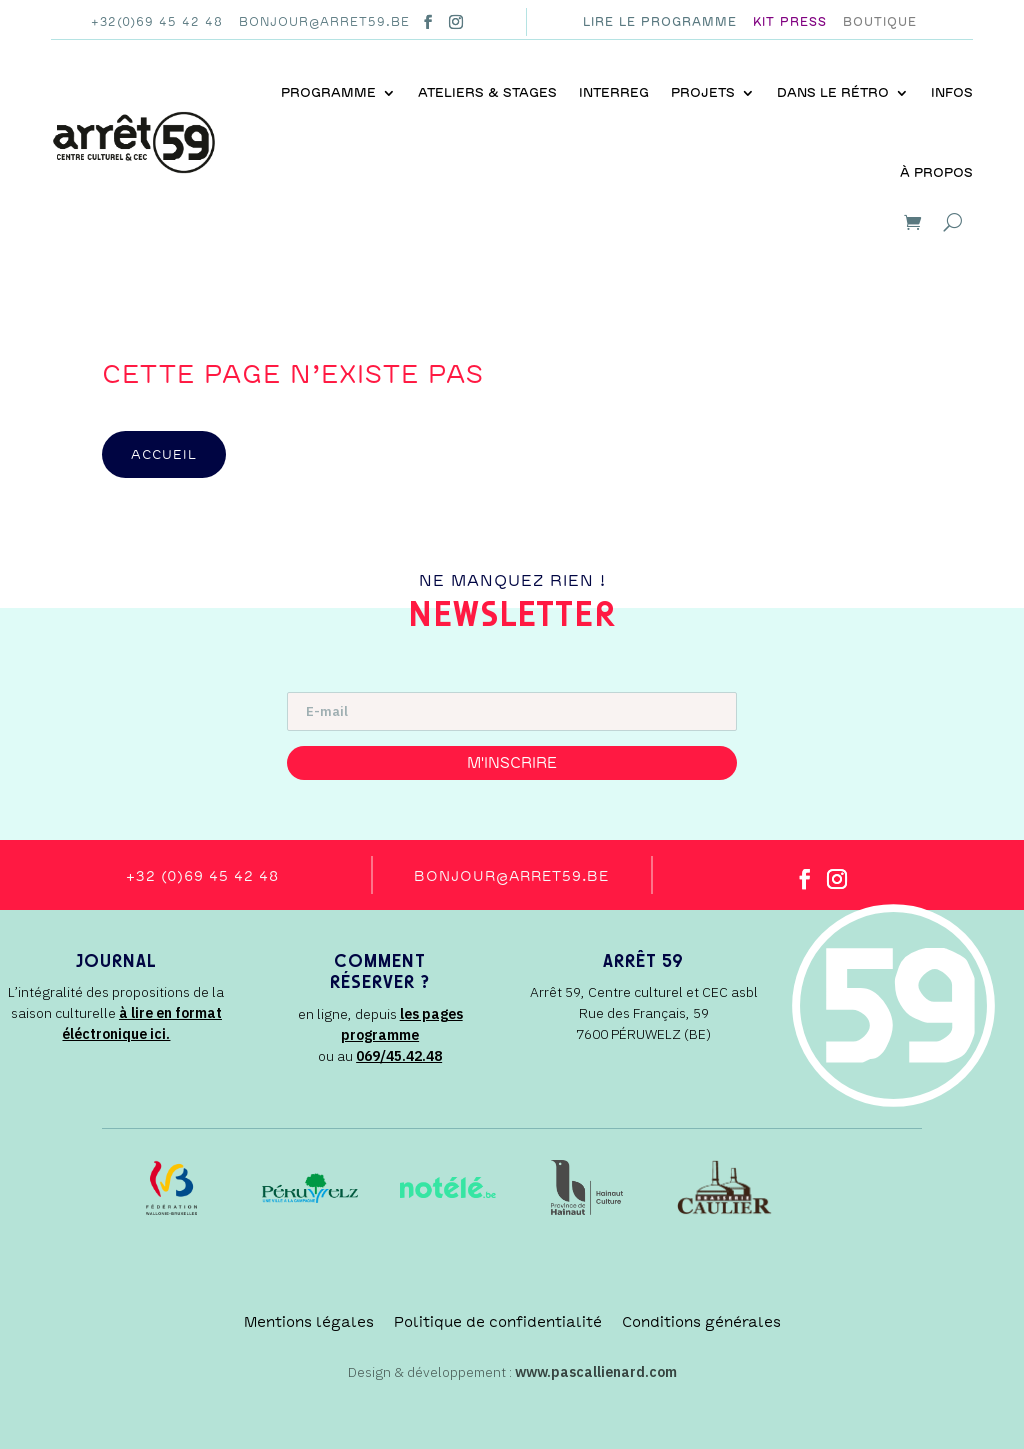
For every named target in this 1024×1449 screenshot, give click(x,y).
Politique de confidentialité (498, 1322)
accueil (164, 454)
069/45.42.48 (399, 1056)
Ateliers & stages (487, 92)
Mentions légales (309, 1322)
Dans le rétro (833, 92)
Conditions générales (701, 1322)
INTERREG (614, 92)
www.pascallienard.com (596, 1372)
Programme (328, 92)
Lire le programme (660, 22)
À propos (936, 172)
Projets (703, 92)
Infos (952, 92)
